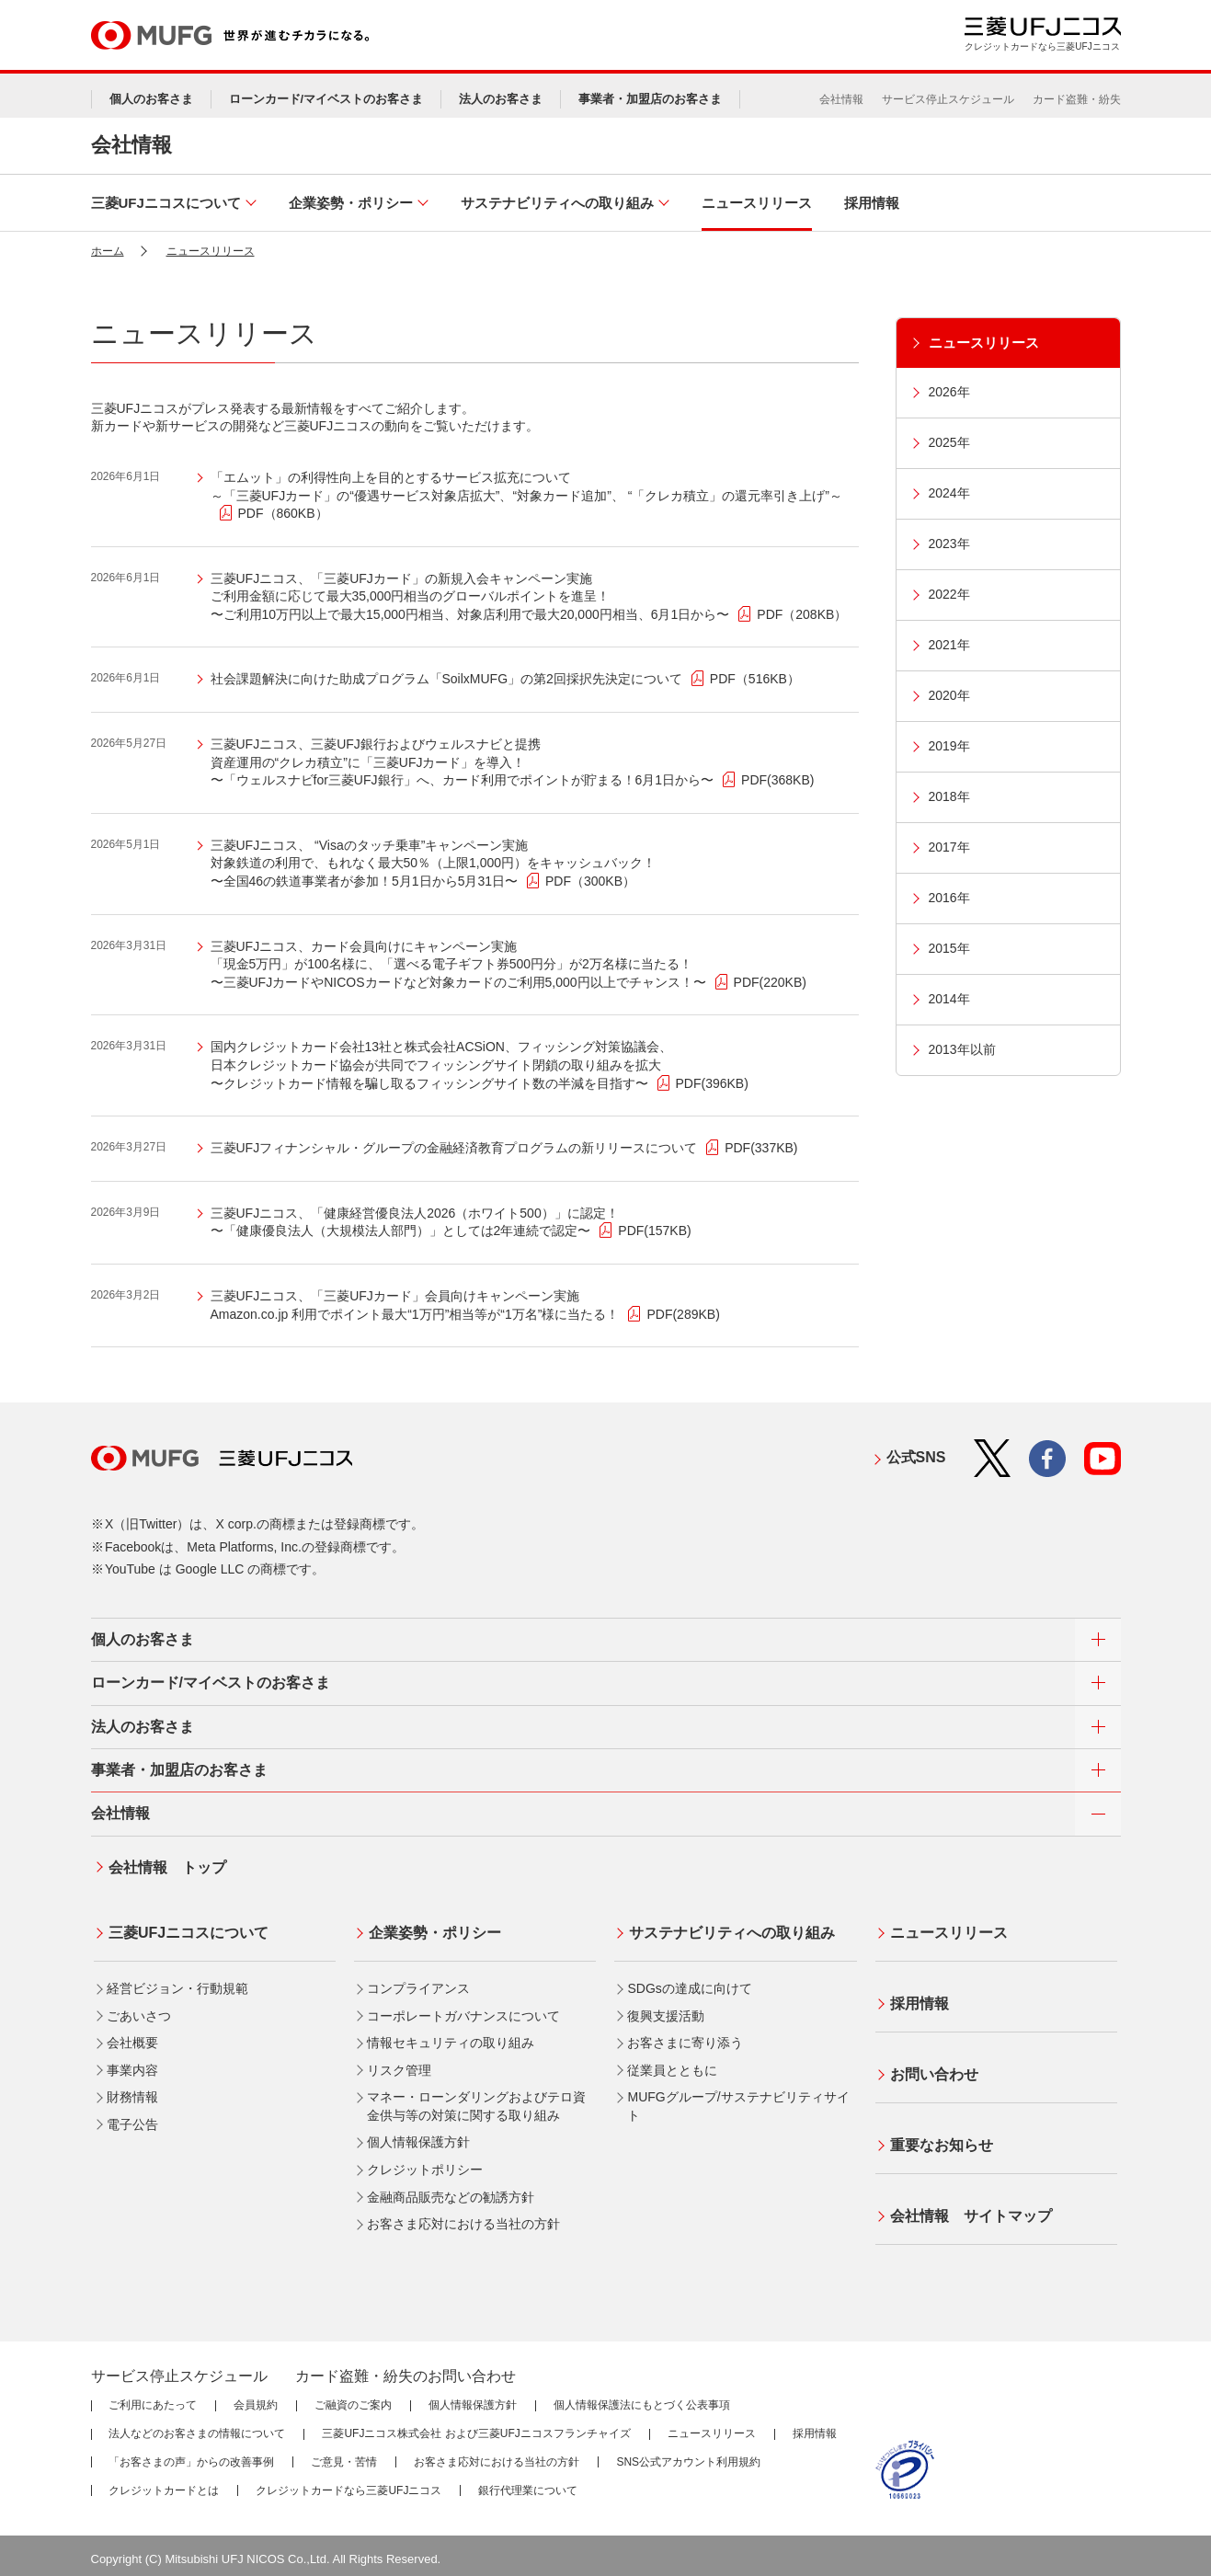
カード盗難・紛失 (1077, 99)
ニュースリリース (210, 251)
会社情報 (841, 99)
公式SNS (916, 1457)
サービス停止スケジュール (948, 99)
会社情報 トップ (164, 1864)
